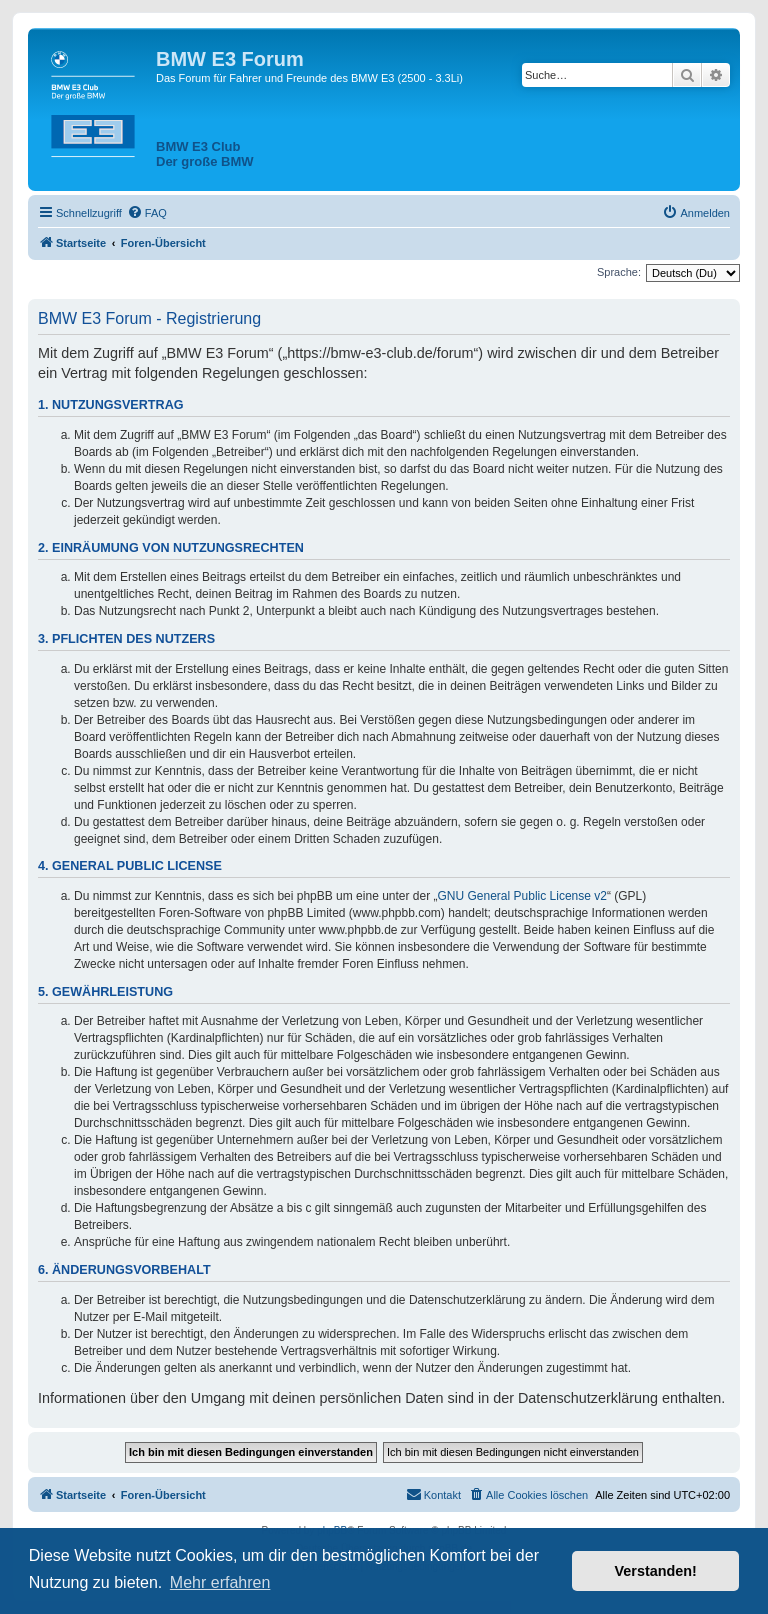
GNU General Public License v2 (522, 896)
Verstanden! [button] (656, 1571)
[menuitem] (147, 213)
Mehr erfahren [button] (220, 1582)
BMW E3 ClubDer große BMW (205, 154)
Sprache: (619, 272)
